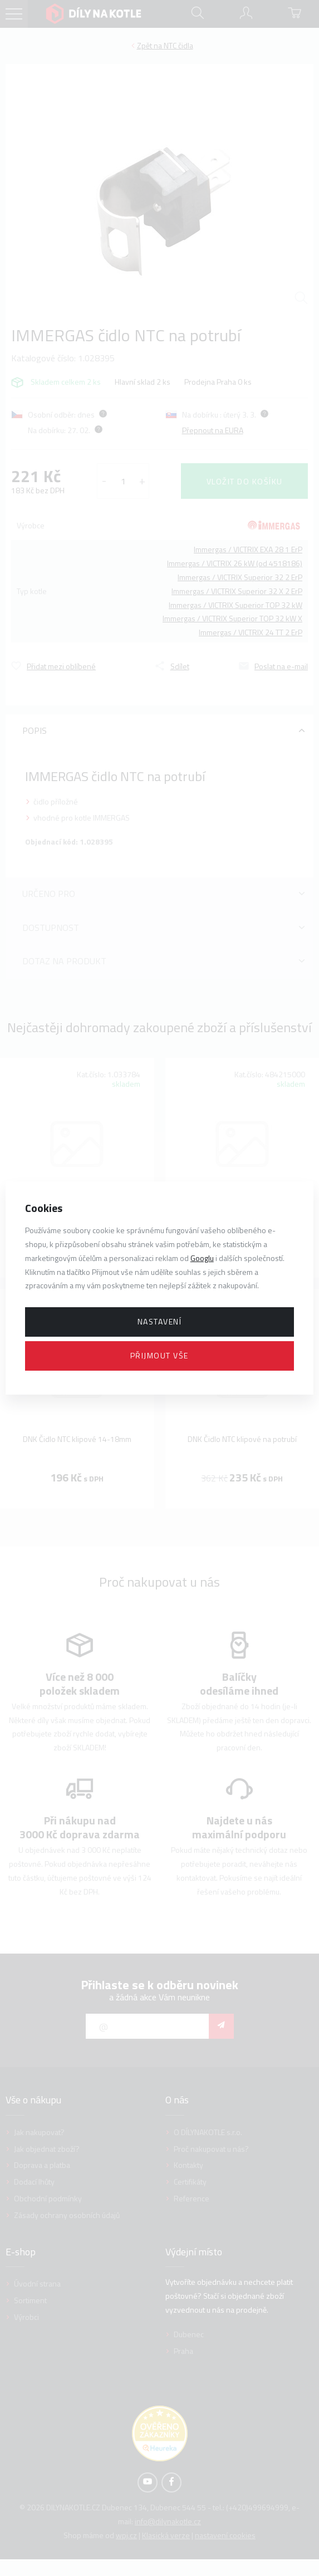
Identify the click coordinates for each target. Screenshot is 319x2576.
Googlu (202, 1258)
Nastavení (160, 1321)
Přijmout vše (159, 1355)
